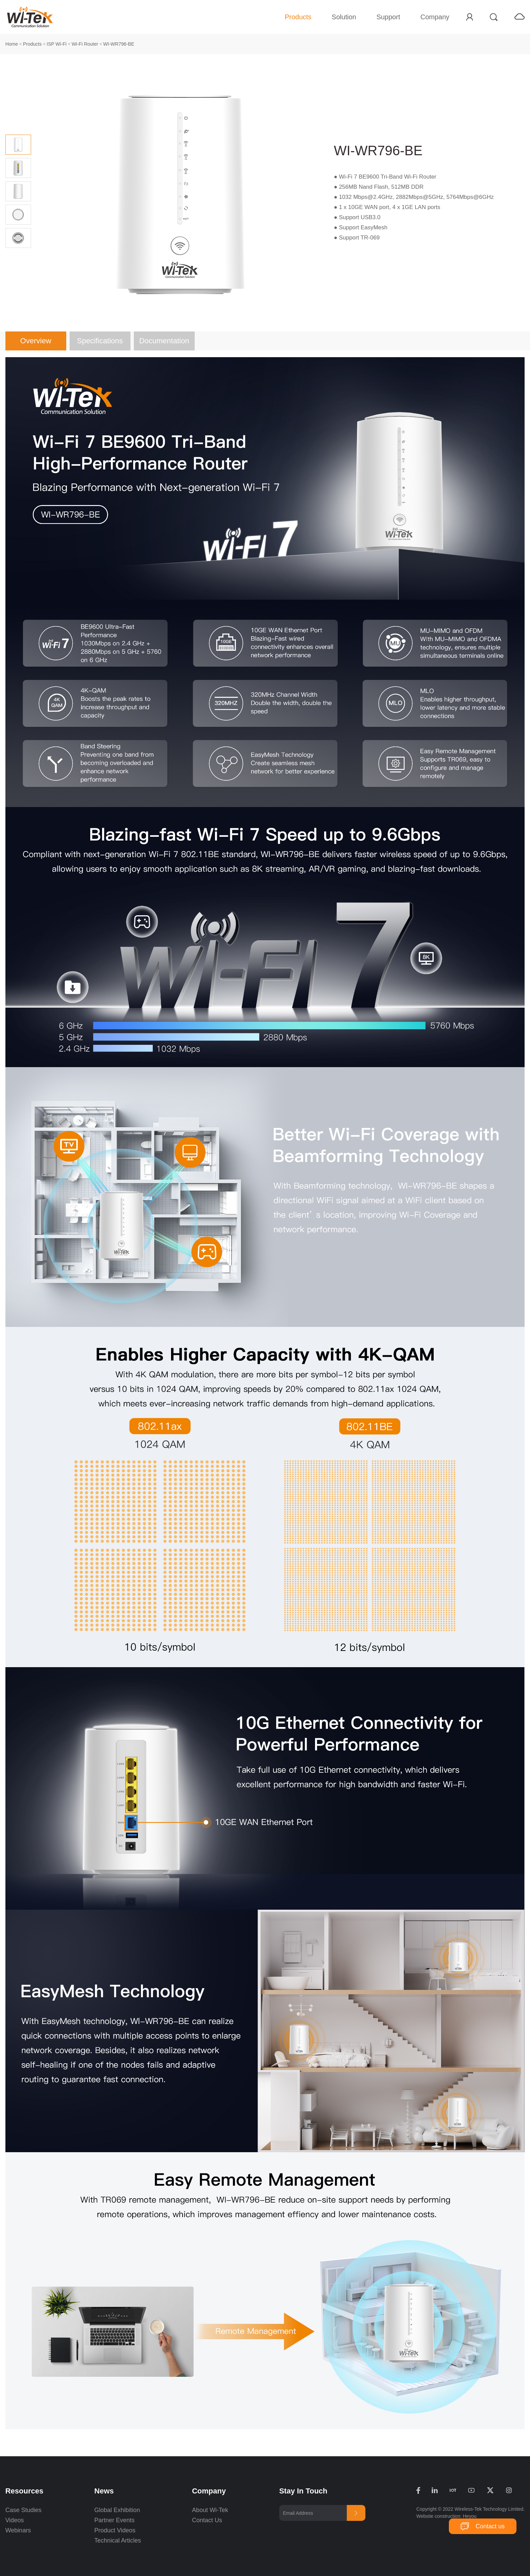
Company (435, 17)
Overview (35, 341)
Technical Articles (117, 2540)
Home (11, 44)
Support (388, 17)
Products (298, 17)
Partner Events (114, 2520)
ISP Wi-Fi (57, 44)
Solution (344, 17)
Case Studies (23, 2510)
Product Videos (115, 2530)
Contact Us (207, 2520)
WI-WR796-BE (118, 44)
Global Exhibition (117, 2510)
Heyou (469, 2516)
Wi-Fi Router (85, 44)
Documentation (164, 341)
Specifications (100, 341)
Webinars (18, 2530)
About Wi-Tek (210, 2510)
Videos (14, 2520)
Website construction (438, 2516)
